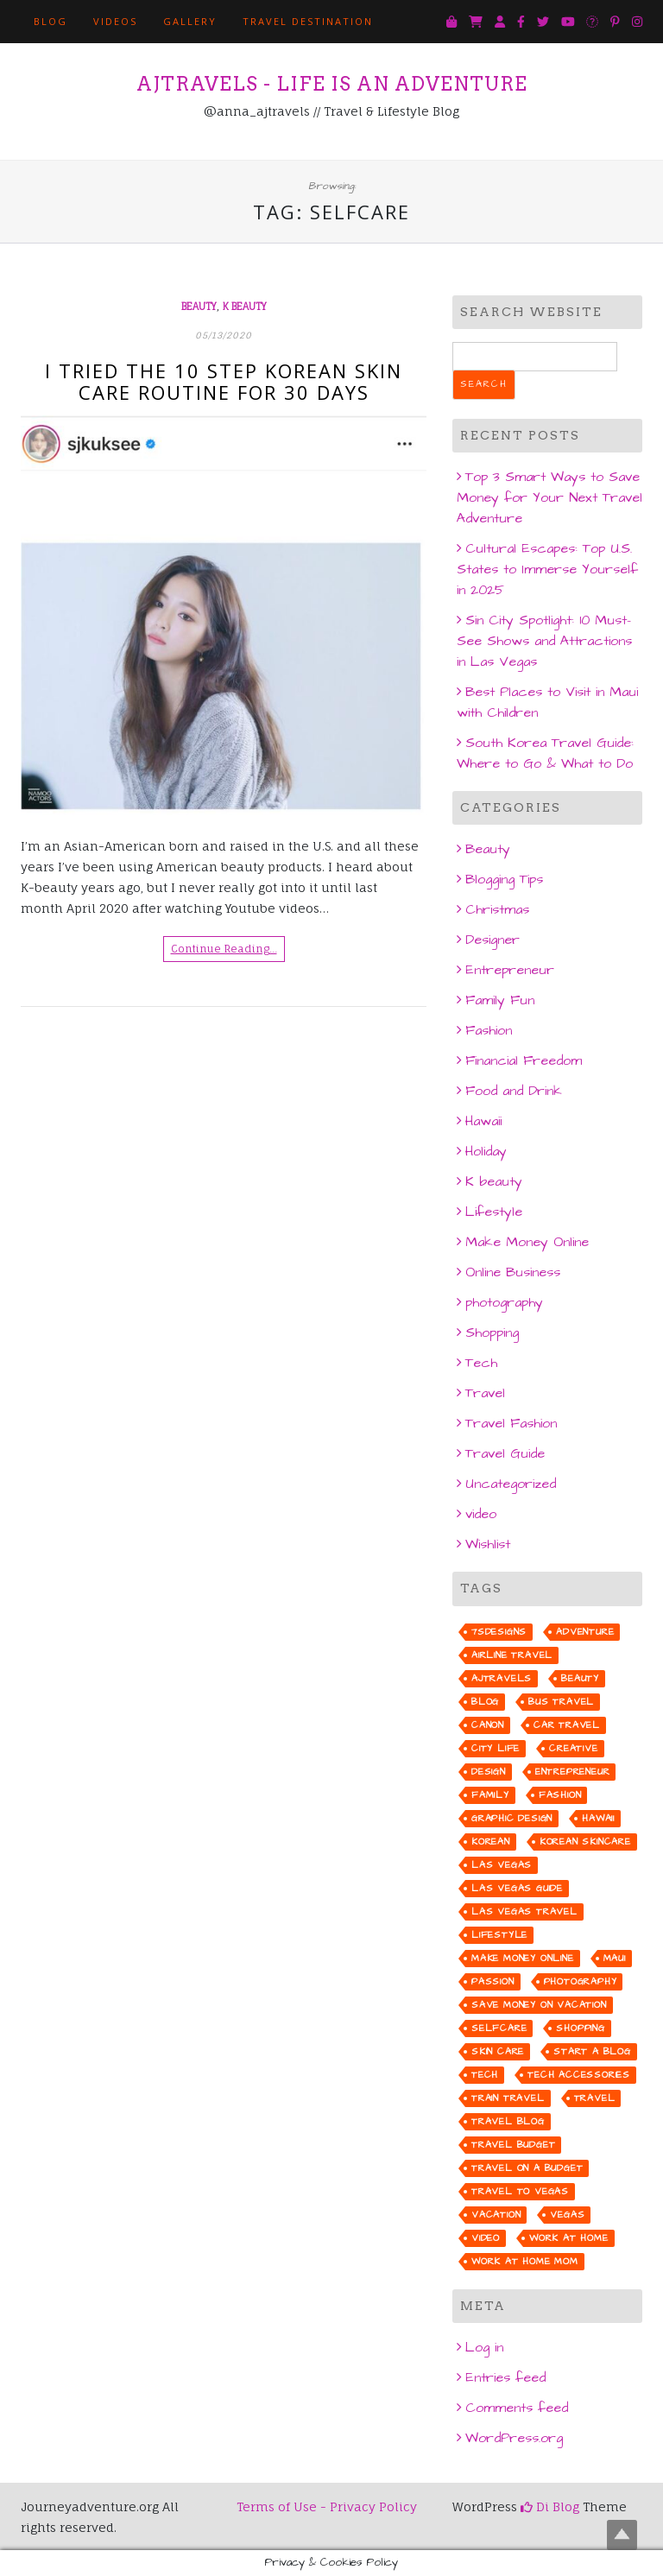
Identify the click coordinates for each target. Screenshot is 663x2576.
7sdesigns (499, 1631)
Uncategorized (510, 1483)
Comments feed (516, 2407)
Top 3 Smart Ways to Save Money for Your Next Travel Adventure (549, 497)
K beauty (245, 307)
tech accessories (578, 2074)
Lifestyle (493, 1211)
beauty (580, 1678)
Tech (481, 1362)
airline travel (511, 1655)
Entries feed (505, 2377)
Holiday (486, 1151)
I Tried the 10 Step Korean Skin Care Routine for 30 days (223, 381)
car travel (567, 1724)
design (488, 1771)
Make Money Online (527, 1241)
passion (493, 1981)
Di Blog (550, 2506)
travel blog (508, 2121)
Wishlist (487, 1544)
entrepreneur (572, 1771)
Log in (484, 2347)
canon (487, 1724)
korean (490, 1841)
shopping (580, 2028)
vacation (496, 2214)
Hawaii (483, 1120)
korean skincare (585, 1841)
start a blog (592, 2051)
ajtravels (501, 1678)
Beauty (199, 307)
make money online (522, 1958)
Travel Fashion (511, 1423)
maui (614, 1958)
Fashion (488, 1030)
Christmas (497, 909)
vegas (567, 2214)
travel (595, 2098)
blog (485, 1701)
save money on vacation (539, 2004)
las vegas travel (524, 1911)
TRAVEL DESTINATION (308, 21)
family (490, 1794)
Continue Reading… (224, 948)
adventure (585, 1631)
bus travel (561, 1701)
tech (484, 2074)
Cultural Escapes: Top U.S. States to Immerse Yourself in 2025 (547, 569)
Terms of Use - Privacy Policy (327, 2506)
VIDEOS (115, 21)
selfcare (499, 2028)
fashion (560, 1794)
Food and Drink (513, 1090)
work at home (569, 2237)
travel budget (513, 2144)
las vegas (501, 1864)
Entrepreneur (509, 969)
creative (573, 1748)
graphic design (511, 1818)
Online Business (512, 1272)
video (480, 1513)
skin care (497, 2051)
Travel (485, 1392)
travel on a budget (527, 2167)
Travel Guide (505, 1453)
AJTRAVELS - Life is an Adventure (331, 84)
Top (622, 2535)
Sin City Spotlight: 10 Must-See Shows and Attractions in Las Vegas (544, 641)
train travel (508, 2098)
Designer (492, 939)
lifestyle (499, 1934)
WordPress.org (514, 2437)
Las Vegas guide (517, 1888)
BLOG (50, 21)
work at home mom (524, 2261)
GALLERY (190, 21)
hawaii (598, 1818)
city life (495, 1748)
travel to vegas (520, 2191)
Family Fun (499, 1000)
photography (504, 1302)
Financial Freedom (523, 1060)
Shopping (492, 1332)
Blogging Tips (504, 879)
